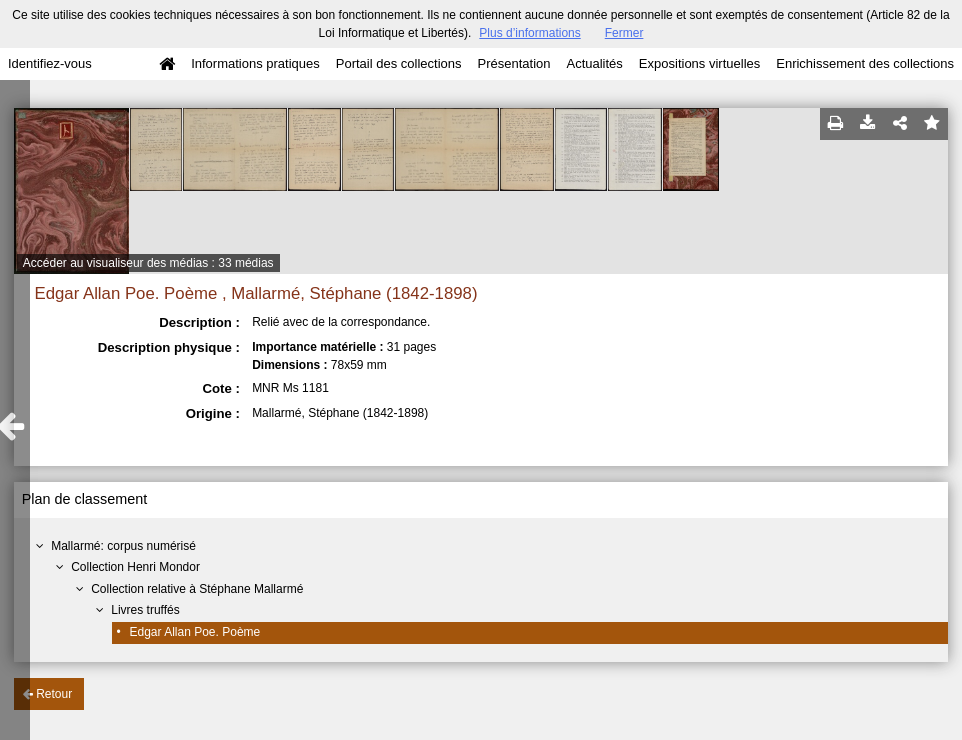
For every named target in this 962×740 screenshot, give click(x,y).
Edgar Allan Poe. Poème (194, 632)
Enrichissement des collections (865, 63)
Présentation (513, 63)
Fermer (624, 33)
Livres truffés (145, 610)
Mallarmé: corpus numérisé (123, 546)
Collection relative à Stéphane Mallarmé (197, 589)
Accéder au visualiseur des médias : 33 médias (148, 263)
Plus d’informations (529, 33)
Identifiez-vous (50, 63)
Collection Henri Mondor (135, 567)
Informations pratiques (255, 63)
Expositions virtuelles (699, 63)
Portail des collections (399, 63)
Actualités (594, 63)
